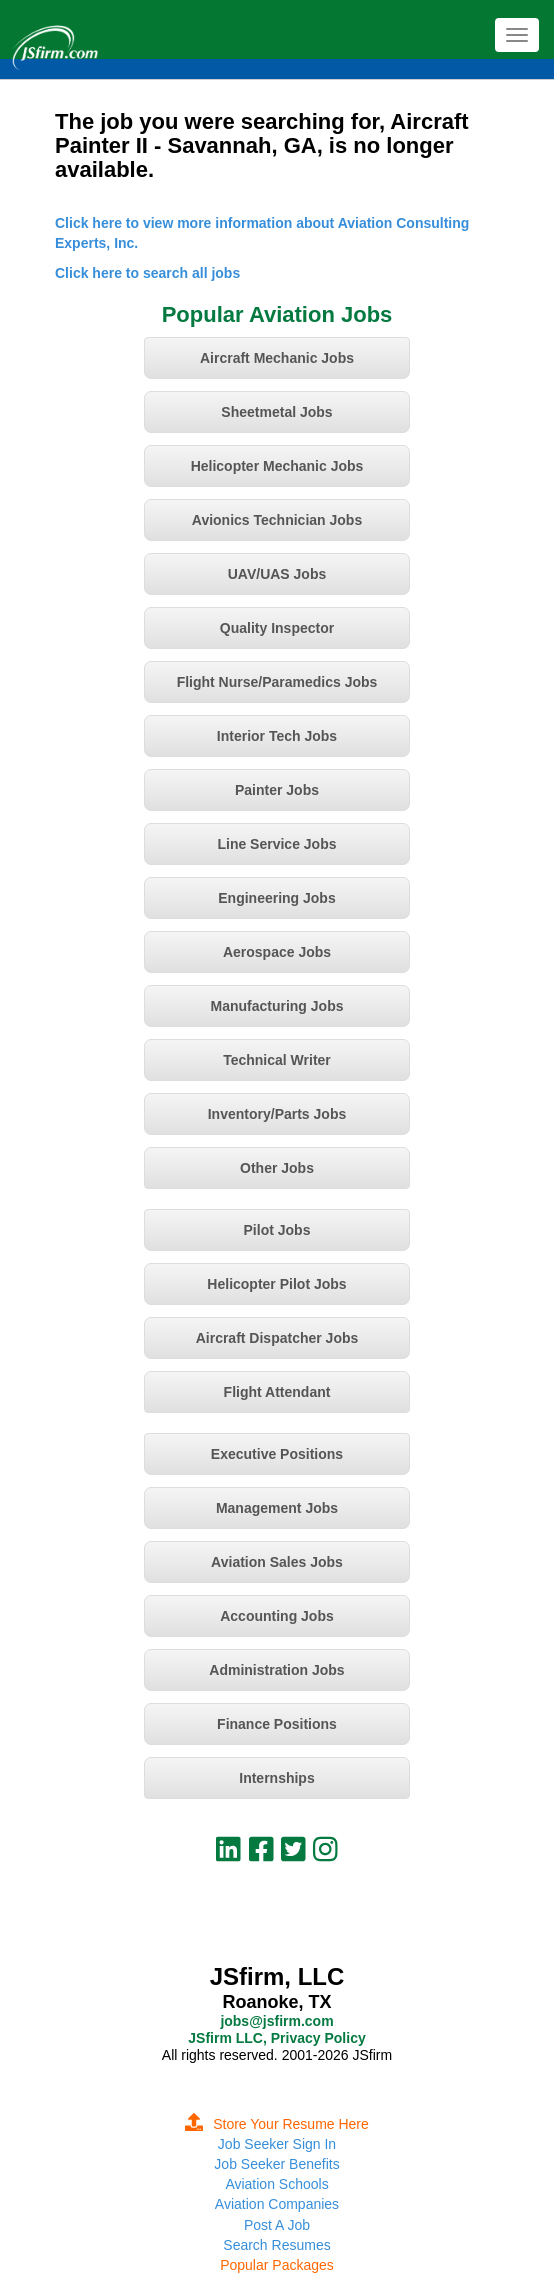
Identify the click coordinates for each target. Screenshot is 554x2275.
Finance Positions (277, 1724)
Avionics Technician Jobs (277, 520)
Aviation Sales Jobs (277, 1562)
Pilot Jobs (277, 1230)
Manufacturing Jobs (276, 1006)
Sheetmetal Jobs (276, 412)
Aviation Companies (277, 2204)
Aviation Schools (276, 2184)
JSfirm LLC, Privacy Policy (276, 2038)
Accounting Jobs (277, 1616)
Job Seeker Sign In (277, 2144)
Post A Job (277, 2225)
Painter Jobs (277, 790)
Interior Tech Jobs (277, 736)
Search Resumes (276, 2245)
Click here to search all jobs (147, 273)
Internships (276, 1778)
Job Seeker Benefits (276, 2164)
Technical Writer (277, 1060)
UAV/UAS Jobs (277, 574)
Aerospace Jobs (277, 952)
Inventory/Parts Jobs (277, 1114)
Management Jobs (277, 1508)
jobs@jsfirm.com (276, 2021)
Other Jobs (277, 1168)
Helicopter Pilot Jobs (276, 1284)
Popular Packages (277, 2265)
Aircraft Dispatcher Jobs (277, 1338)
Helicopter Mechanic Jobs (277, 466)
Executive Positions (277, 1454)
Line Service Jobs (276, 844)
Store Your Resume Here (277, 2124)
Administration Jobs (276, 1670)
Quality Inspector (277, 628)
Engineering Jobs (276, 898)
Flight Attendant (277, 1392)
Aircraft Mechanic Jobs (277, 358)
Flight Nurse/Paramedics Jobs (277, 682)
